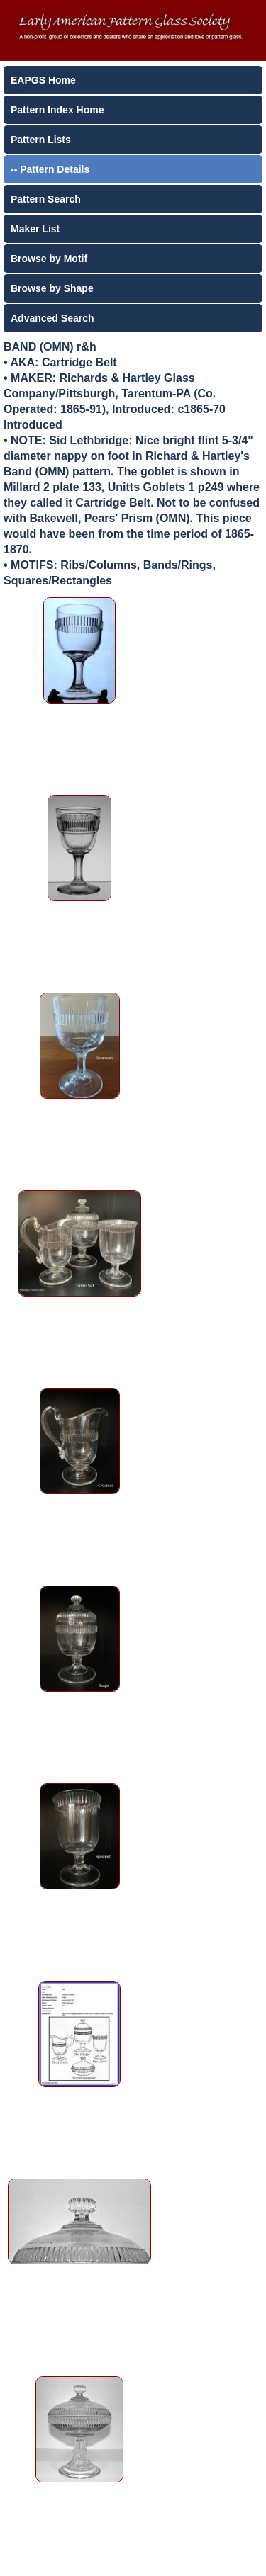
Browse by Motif (49, 258)
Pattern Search (46, 199)
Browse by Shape (52, 288)
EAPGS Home (43, 80)
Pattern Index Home (57, 109)
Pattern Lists (41, 139)
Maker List (35, 229)
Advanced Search (52, 318)
